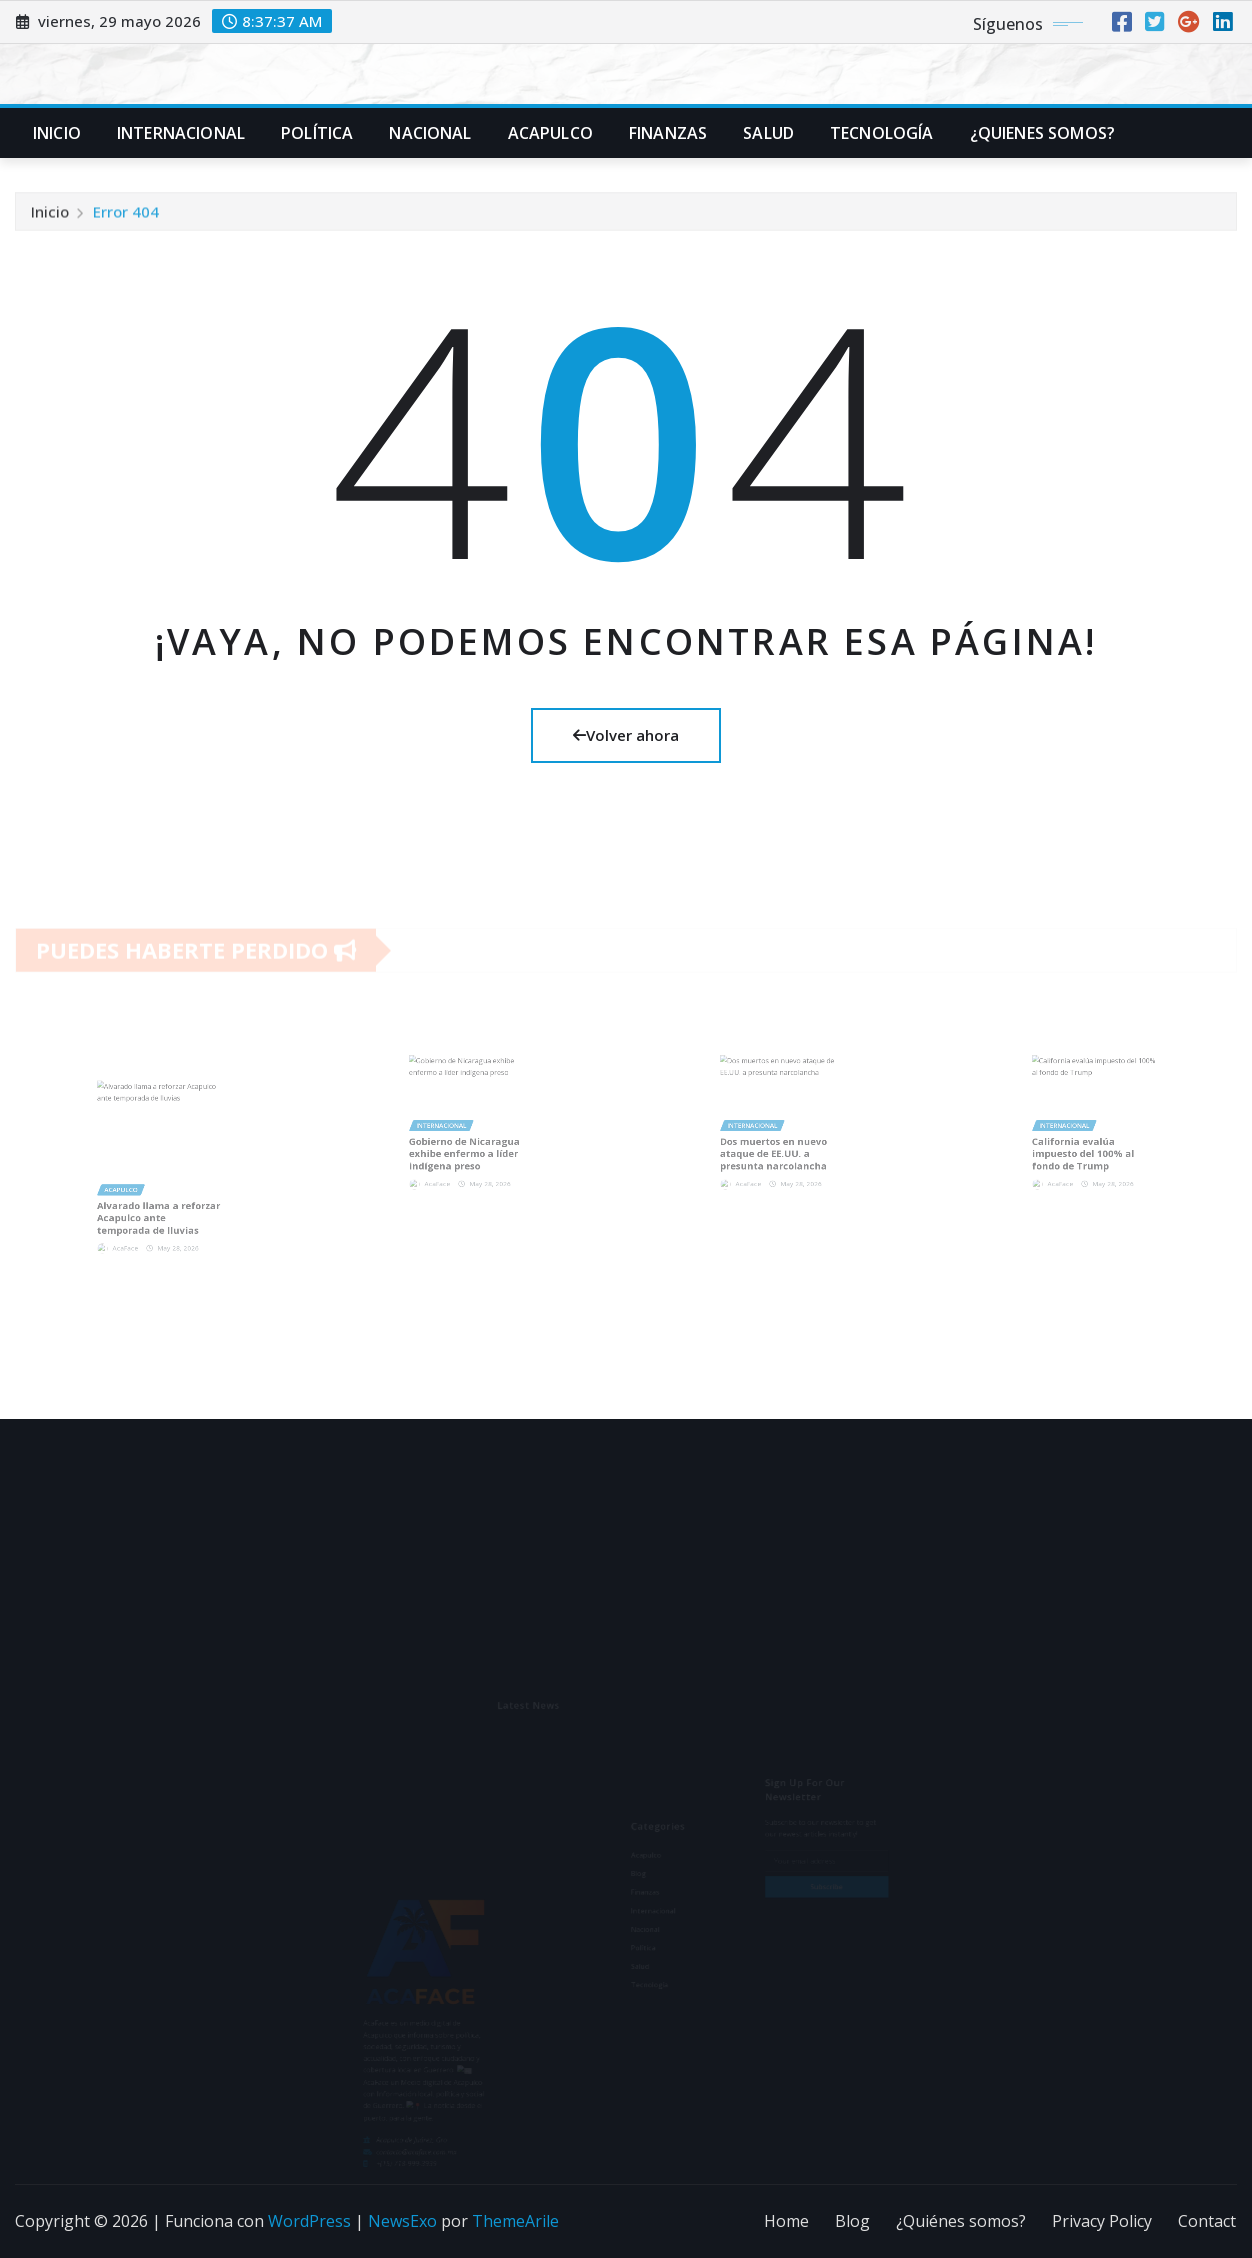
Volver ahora (626, 735)
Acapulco (550, 133)
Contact (1207, 2221)
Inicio (57, 133)
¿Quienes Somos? (1042, 133)
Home (786, 2221)
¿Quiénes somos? (961, 2221)
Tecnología (882, 133)
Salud (768, 133)
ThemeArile (515, 2221)
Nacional (430, 133)
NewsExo (402, 2221)
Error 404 (126, 217)
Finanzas (668, 133)
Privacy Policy (1102, 2221)
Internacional (181, 133)
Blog (852, 2221)
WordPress (309, 2221)
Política (317, 133)
